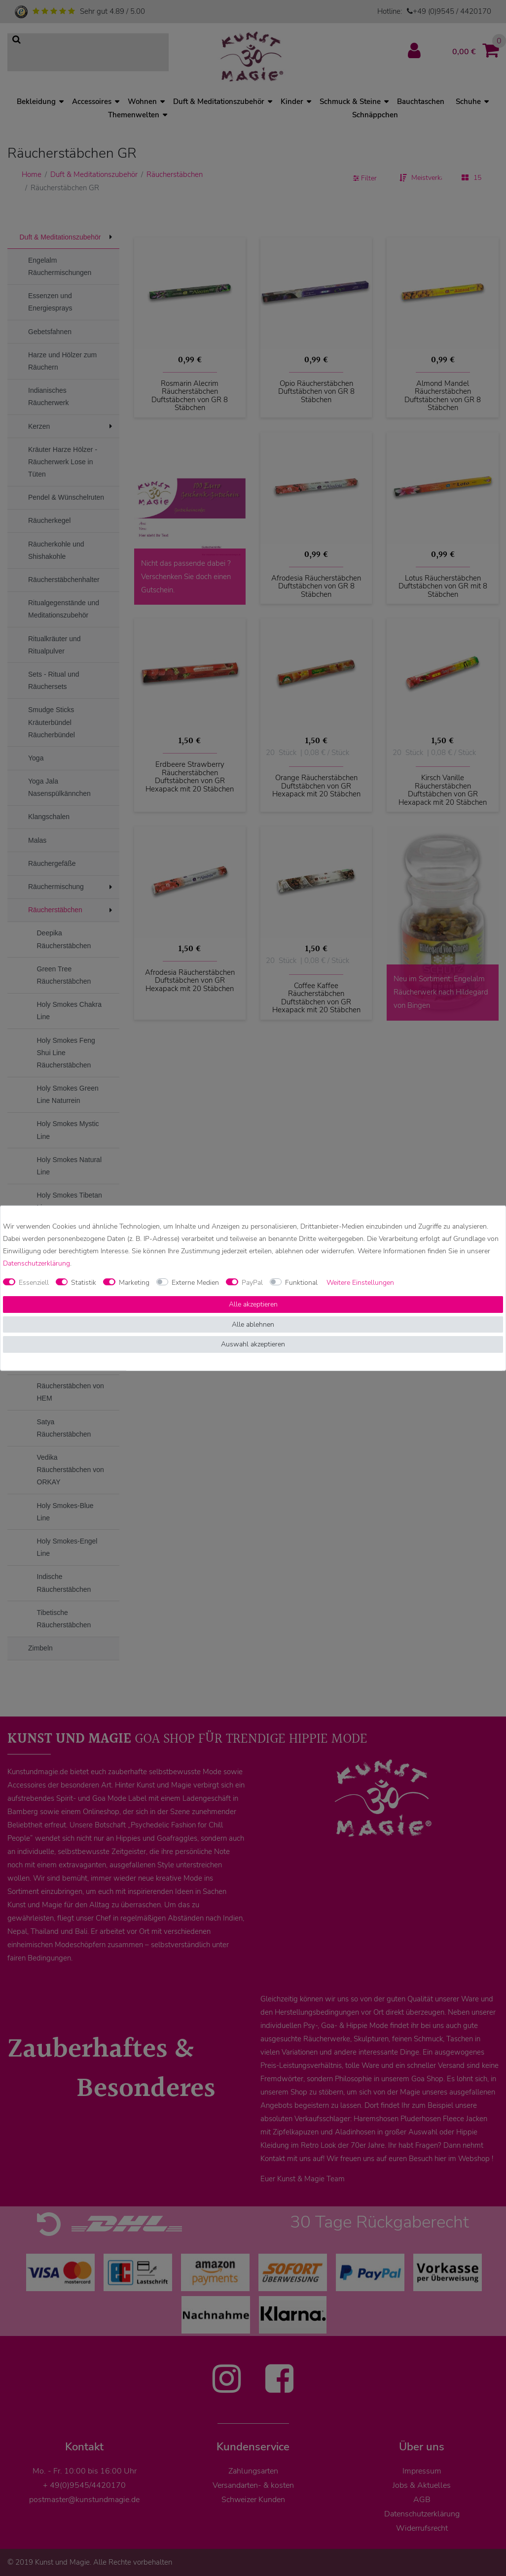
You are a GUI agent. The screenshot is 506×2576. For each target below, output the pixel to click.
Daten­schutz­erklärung (36, 1263)
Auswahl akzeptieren (253, 1344)
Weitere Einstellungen (360, 1282)
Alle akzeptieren (253, 1304)
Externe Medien (195, 1282)
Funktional (301, 1282)
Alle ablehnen (253, 1324)
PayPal (252, 1282)
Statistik (83, 1282)
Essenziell (34, 1282)
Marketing (134, 1282)
